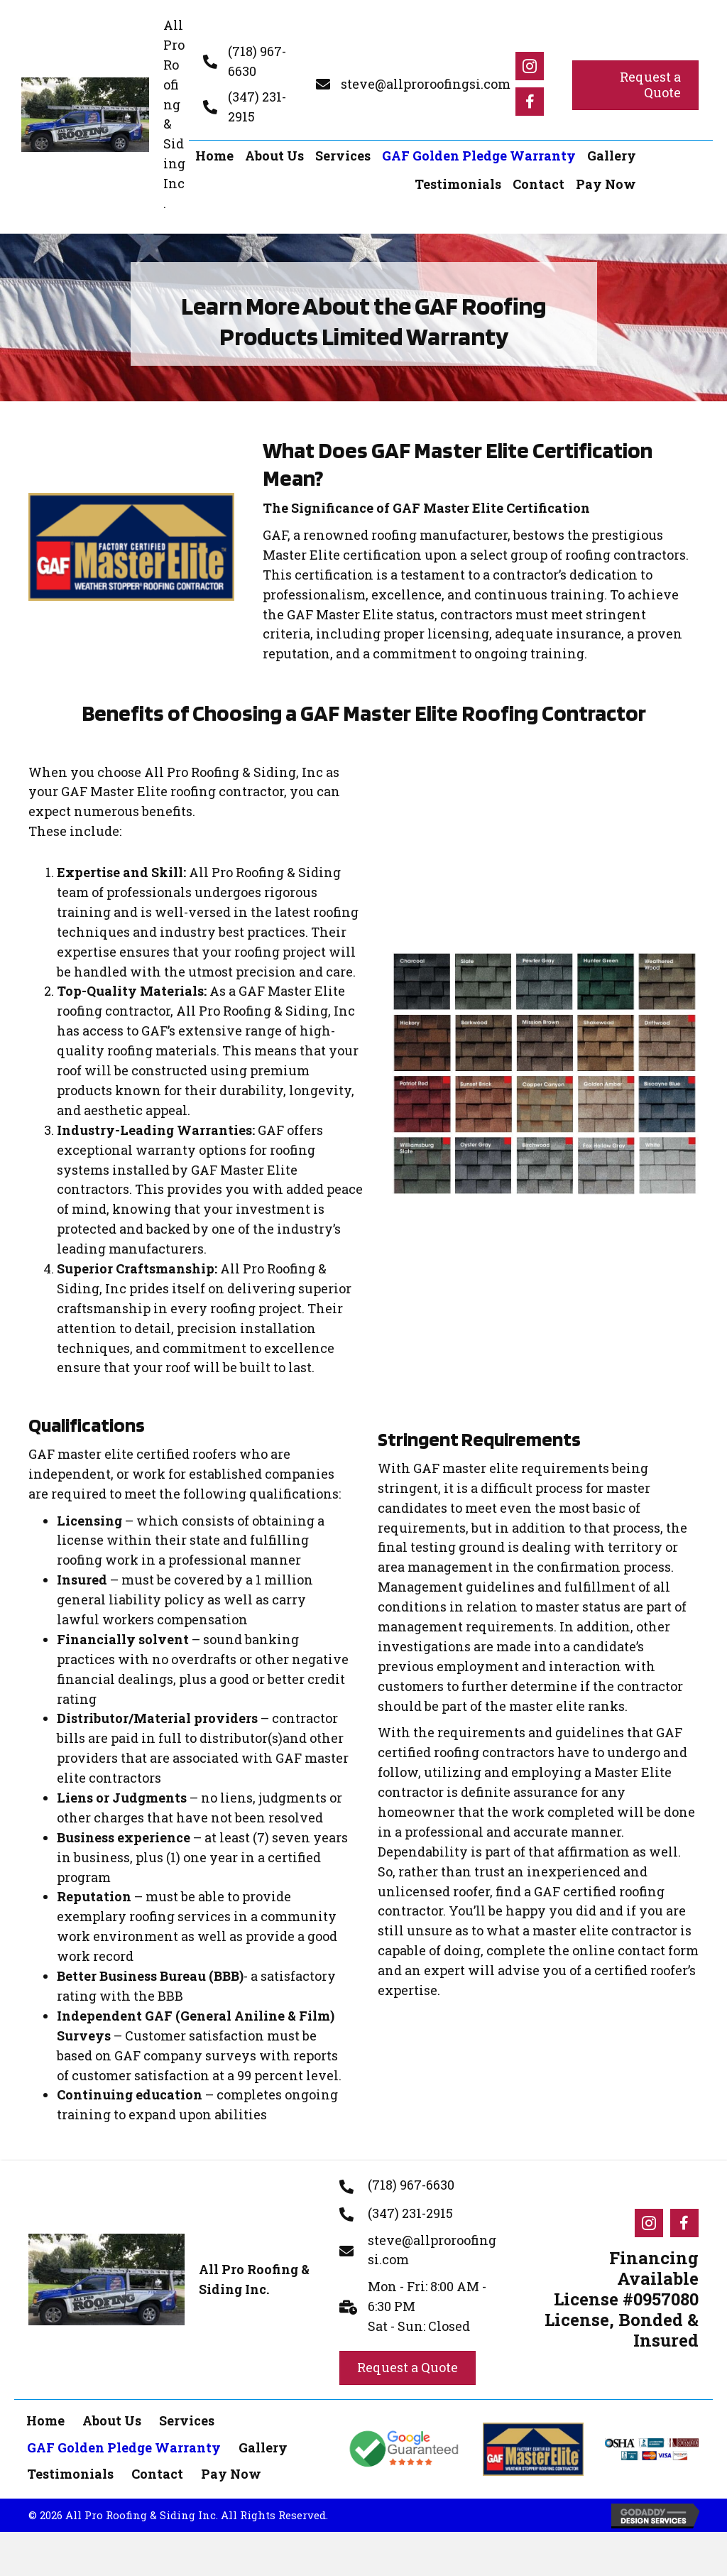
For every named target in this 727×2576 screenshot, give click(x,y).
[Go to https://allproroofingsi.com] (103, 115)
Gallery (263, 2447)
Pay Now (231, 2473)
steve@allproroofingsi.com (425, 83)
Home (45, 2420)
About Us (111, 2420)
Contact (157, 2473)
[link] (214, 156)
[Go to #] (529, 66)
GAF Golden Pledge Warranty (124, 2447)
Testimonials (70, 2473)
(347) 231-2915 (410, 2213)
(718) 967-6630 (411, 2184)
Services (186, 2420)
